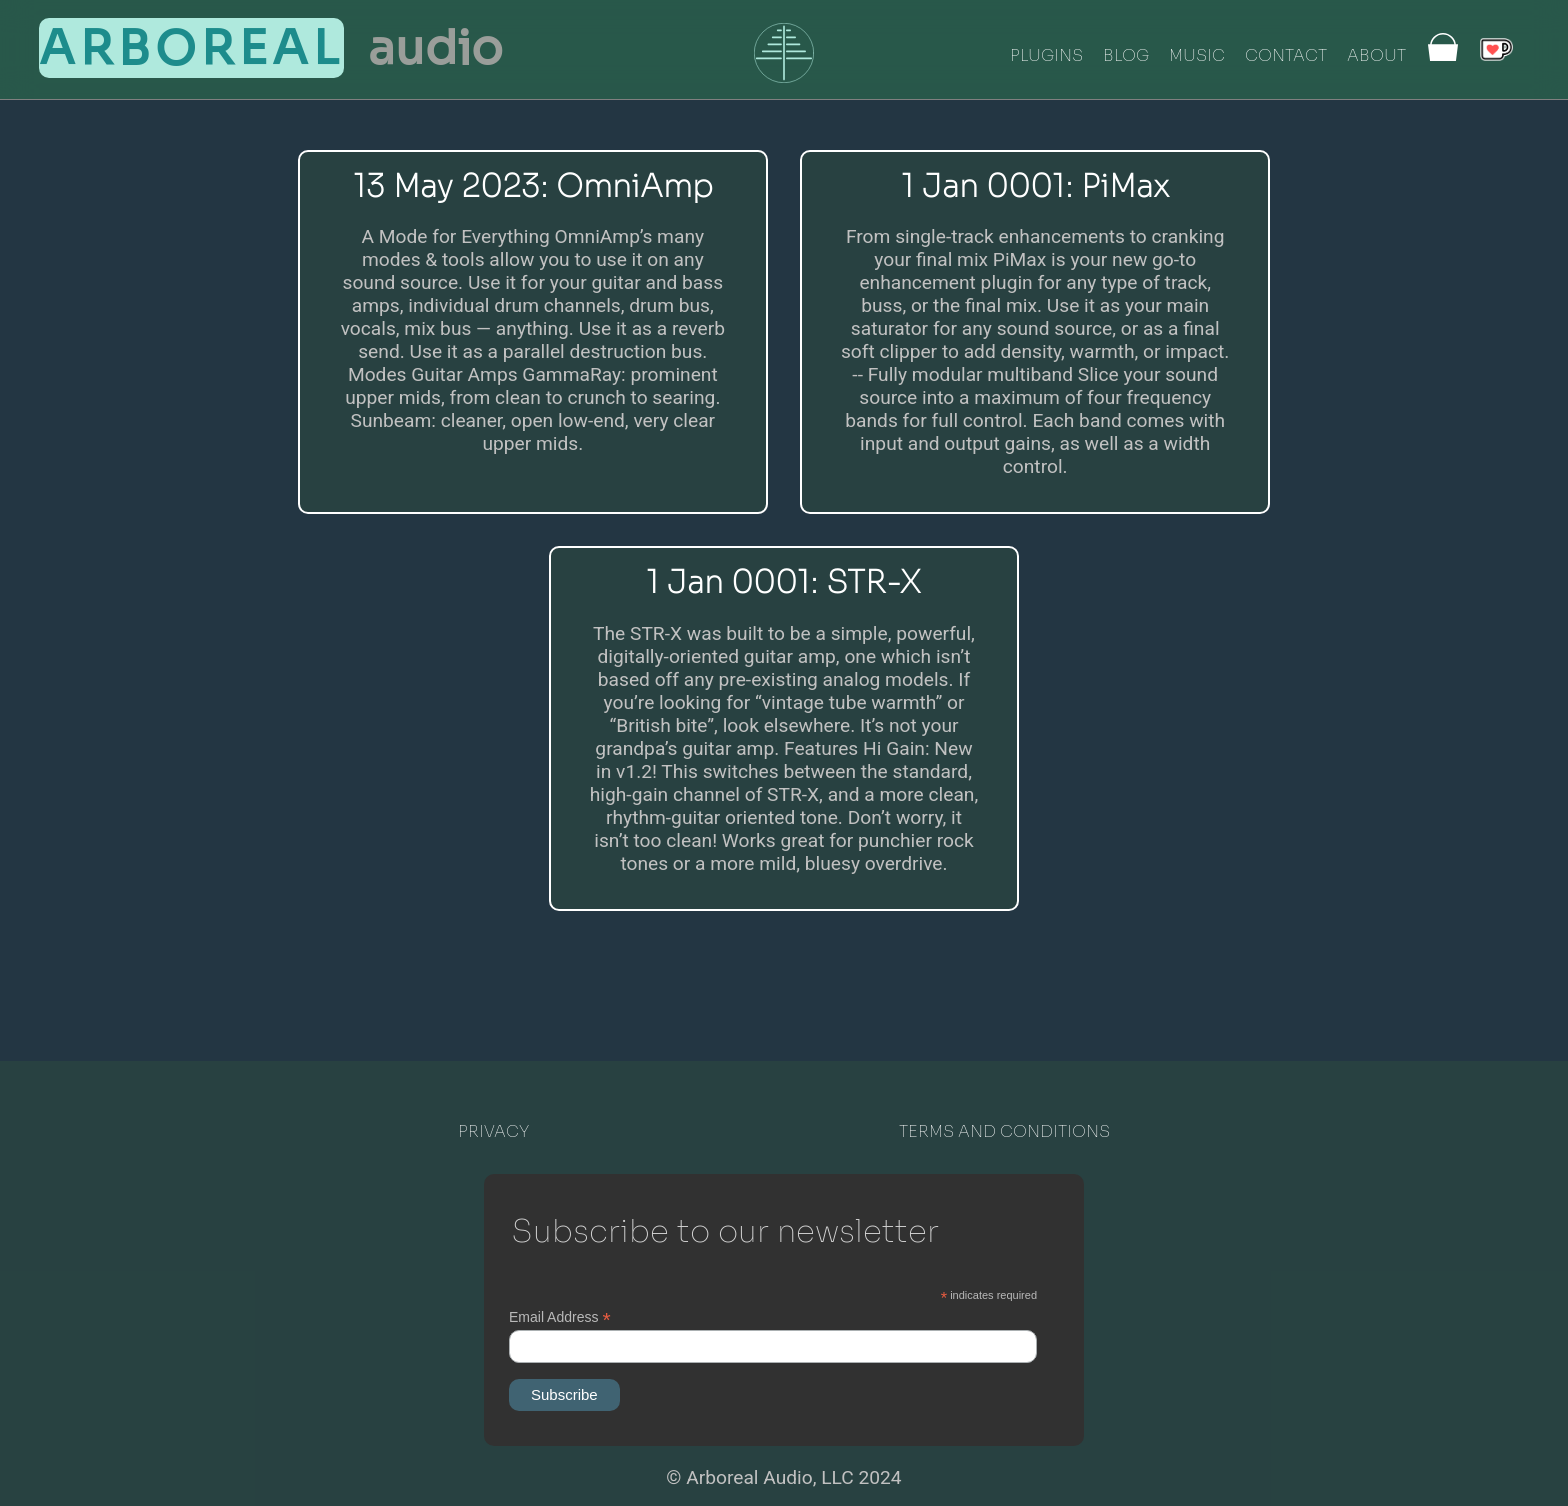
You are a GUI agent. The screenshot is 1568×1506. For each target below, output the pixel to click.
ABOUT (1376, 55)
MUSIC (1197, 55)
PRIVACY (493, 1131)
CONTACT (1286, 55)
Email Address (560, 1317)
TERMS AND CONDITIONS (1004, 1131)
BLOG (1126, 55)
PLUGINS (1046, 55)
